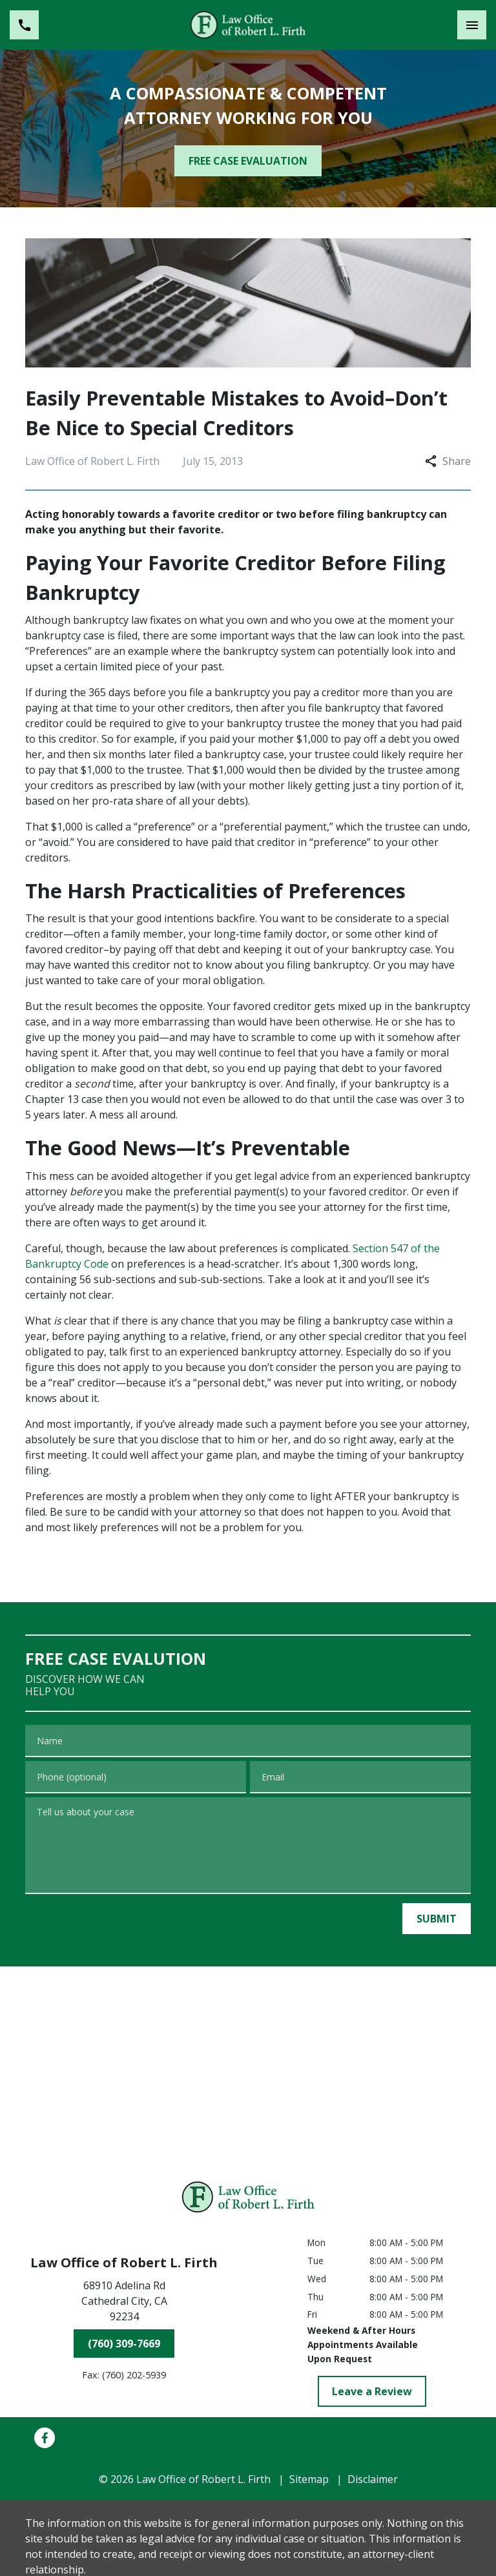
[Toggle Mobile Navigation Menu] (471, 24)
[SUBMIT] (436, 1918)
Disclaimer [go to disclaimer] (372, 2479)
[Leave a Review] (372, 2391)
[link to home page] (248, 24)
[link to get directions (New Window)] (124, 2303)
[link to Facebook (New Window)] (44, 2437)
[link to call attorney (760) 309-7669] (24, 24)
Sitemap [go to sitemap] (309, 2479)
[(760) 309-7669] (124, 2343)
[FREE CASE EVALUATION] (248, 160)
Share (448, 461)
